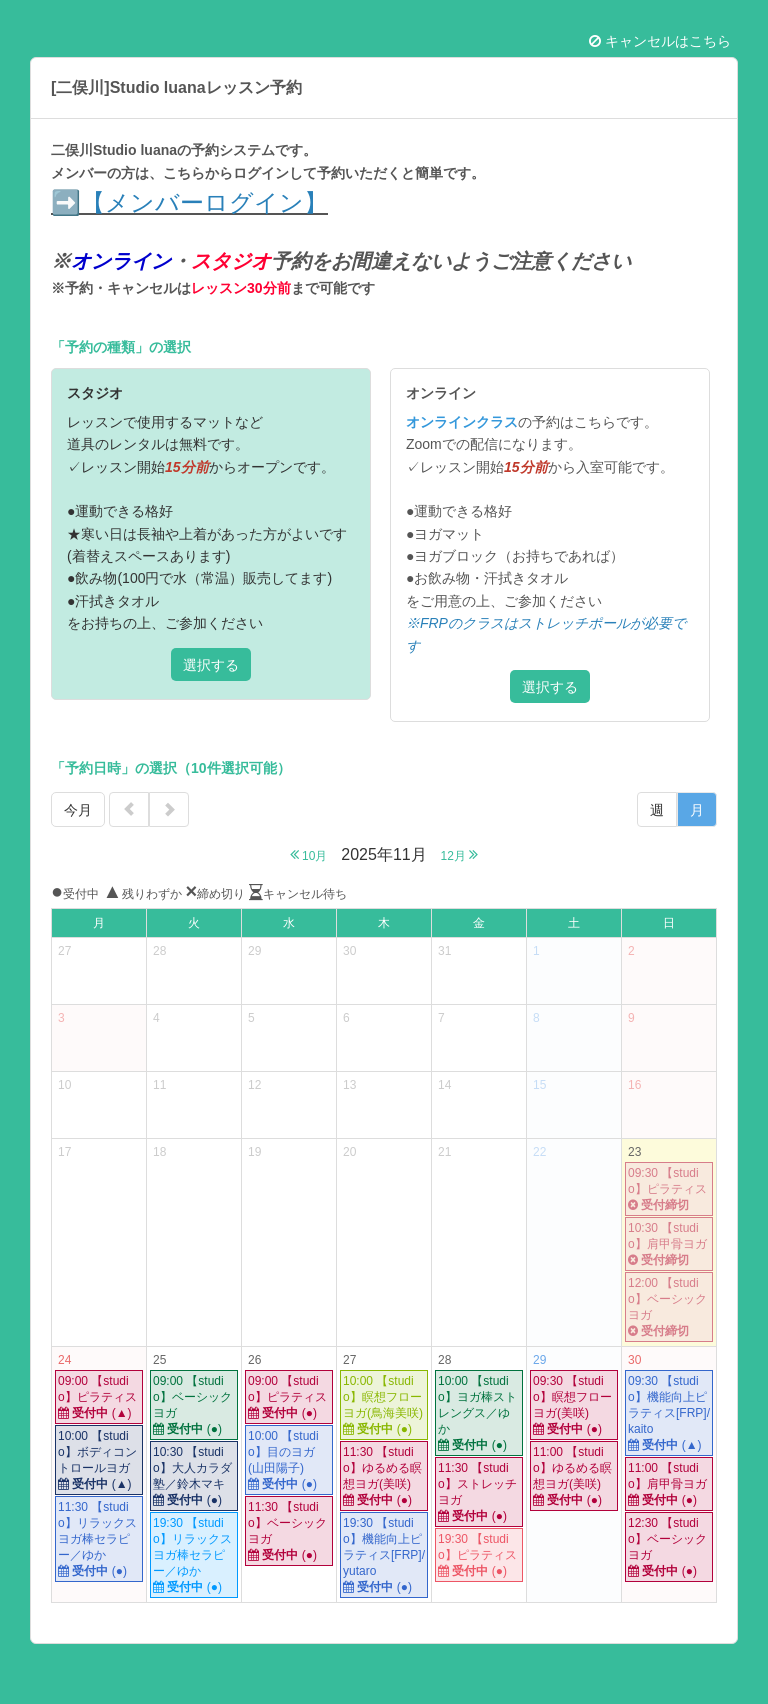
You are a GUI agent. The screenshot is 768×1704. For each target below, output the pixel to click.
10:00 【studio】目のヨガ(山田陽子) (289, 1460)
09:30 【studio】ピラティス (669, 1189)
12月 (460, 854)
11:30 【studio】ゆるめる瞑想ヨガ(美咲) (384, 1476)
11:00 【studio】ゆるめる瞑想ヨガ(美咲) (574, 1476)
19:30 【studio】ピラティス (479, 1555)
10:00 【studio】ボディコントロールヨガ (99, 1460)
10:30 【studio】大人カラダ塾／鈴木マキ (194, 1476)
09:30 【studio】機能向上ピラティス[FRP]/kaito (669, 1413)
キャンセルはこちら (660, 41)
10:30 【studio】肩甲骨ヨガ (669, 1244)
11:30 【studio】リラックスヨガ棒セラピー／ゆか (99, 1539)
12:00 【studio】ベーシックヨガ (669, 1307)
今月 (78, 810)
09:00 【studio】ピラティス (99, 1397)
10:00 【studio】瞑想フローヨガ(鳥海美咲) (384, 1405)
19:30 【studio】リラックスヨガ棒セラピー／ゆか (194, 1555)
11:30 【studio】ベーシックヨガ (289, 1531)
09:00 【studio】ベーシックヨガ (194, 1405)
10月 (309, 854)
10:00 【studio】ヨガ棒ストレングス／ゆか (479, 1413)
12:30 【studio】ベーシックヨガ (669, 1547)
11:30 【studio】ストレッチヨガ (479, 1492)
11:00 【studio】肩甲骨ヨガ (669, 1484)
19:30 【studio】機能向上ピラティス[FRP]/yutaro (384, 1555)
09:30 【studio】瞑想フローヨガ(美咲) (574, 1405)
